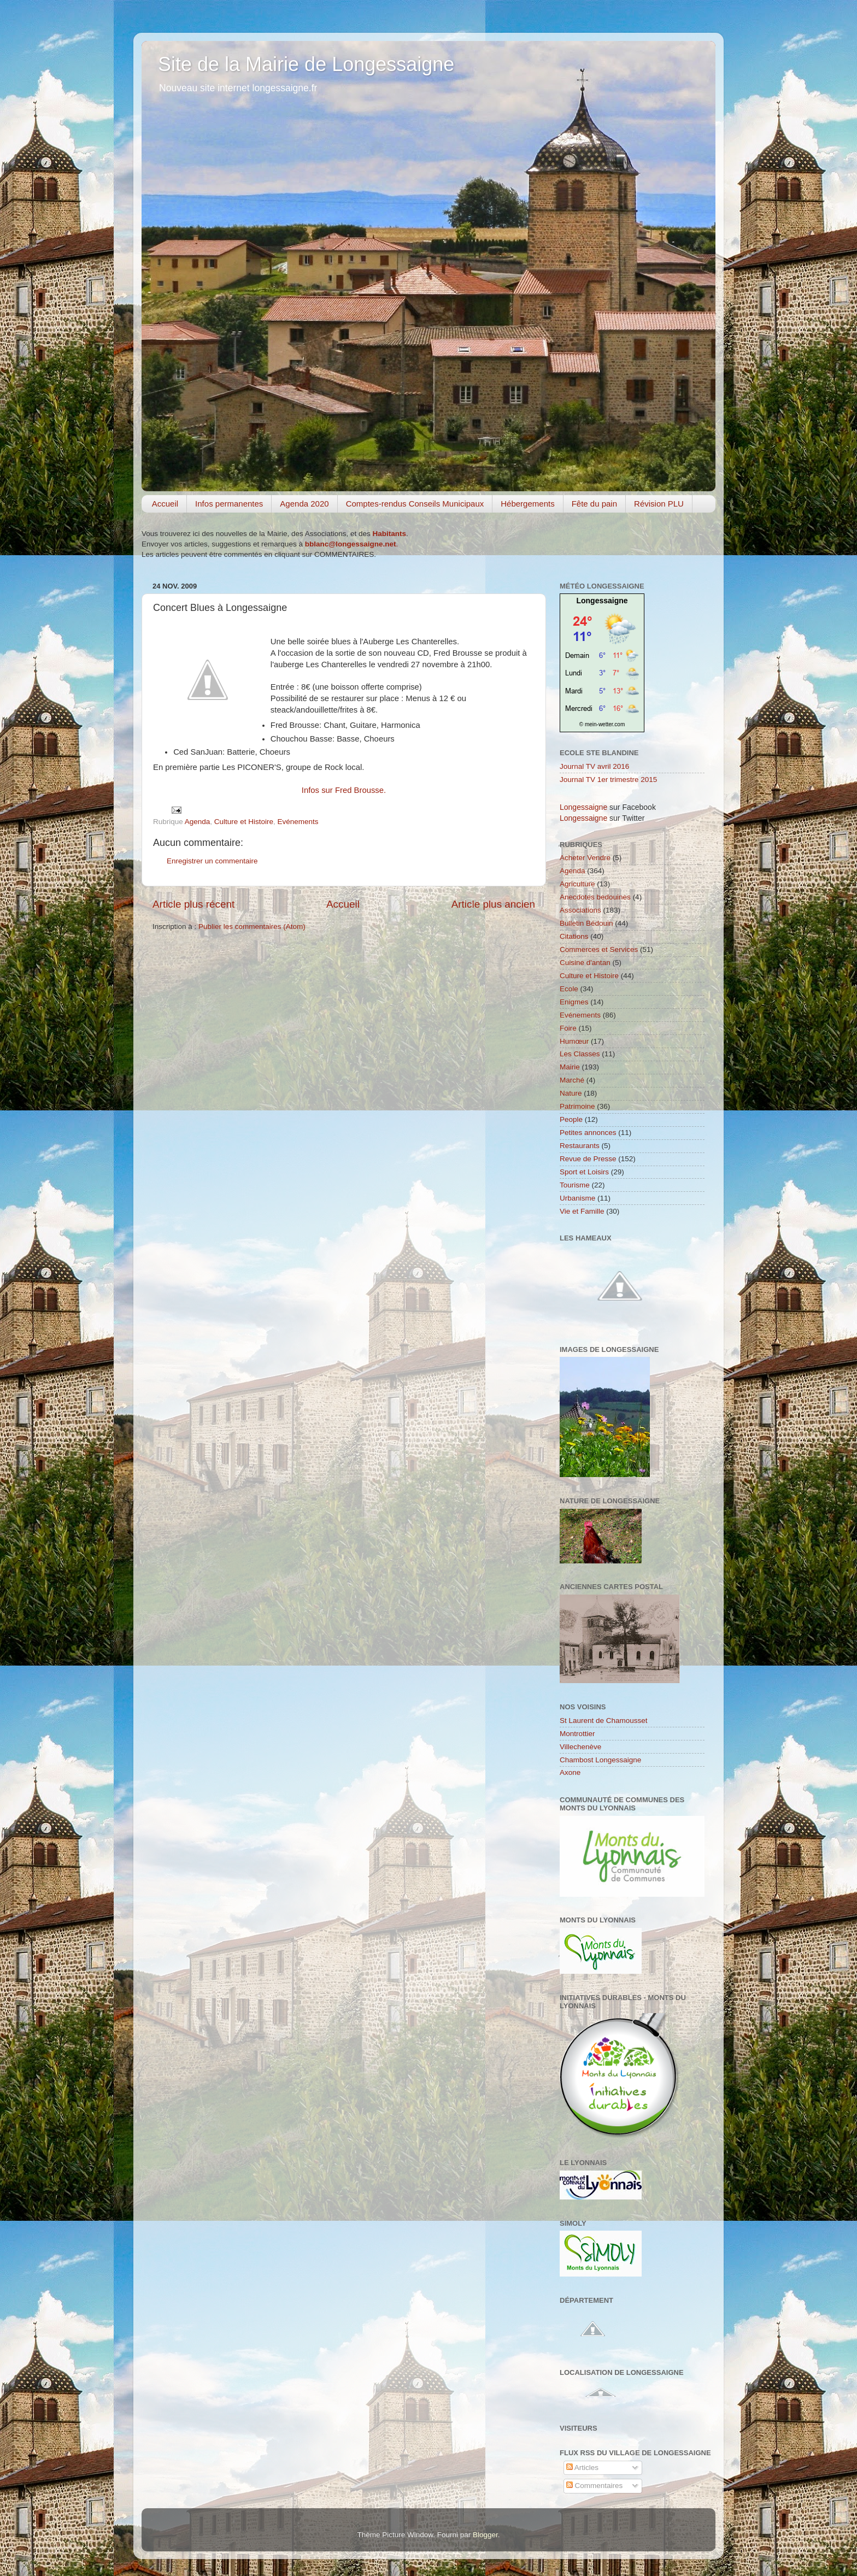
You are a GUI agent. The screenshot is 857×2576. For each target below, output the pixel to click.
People (571, 1119)
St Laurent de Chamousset (604, 1720)
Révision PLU (659, 503)
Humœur (574, 1041)
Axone (570, 1772)
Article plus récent (193, 904)
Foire (568, 1028)
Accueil (165, 503)
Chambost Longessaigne (600, 1760)
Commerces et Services (599, 949)
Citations (574, 936)
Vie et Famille (582, 1211)
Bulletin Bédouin (586, 923)
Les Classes (580, 1054)
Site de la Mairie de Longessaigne (306, 64)
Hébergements (527, 503)
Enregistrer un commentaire (212, 861)
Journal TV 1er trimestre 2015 (608, 779)
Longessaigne (601, 600)
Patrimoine (577, 1106)
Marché (572, 1080)
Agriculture (577, 884)
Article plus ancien (493, 904)
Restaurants (580, 1146)
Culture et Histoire (243, 822)
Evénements (297, 822)
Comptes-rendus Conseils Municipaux (415, 503)
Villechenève (580, 1747)
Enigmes (574, 1002)
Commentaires (594, 2485)
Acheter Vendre (585, 858)
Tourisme (575, 1185)
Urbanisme (577, 1198)
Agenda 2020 (304, 503)
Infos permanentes (229, 503)
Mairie (570, 1067)
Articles (582, 2467)
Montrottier (577, 1734)
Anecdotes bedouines (595, 897)
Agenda (197, 822)
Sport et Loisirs (584, 1172)
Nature (571, 1093)
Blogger (485, 2535)
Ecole (569, 989)
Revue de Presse (588, 1159)
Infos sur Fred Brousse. (344, 790)
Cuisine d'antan (585, 962)
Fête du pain (594, 503)
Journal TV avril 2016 (594, 766)
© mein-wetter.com (602, 724)
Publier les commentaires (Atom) (252, 926)
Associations (580, 910)
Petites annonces (588, 1132)
